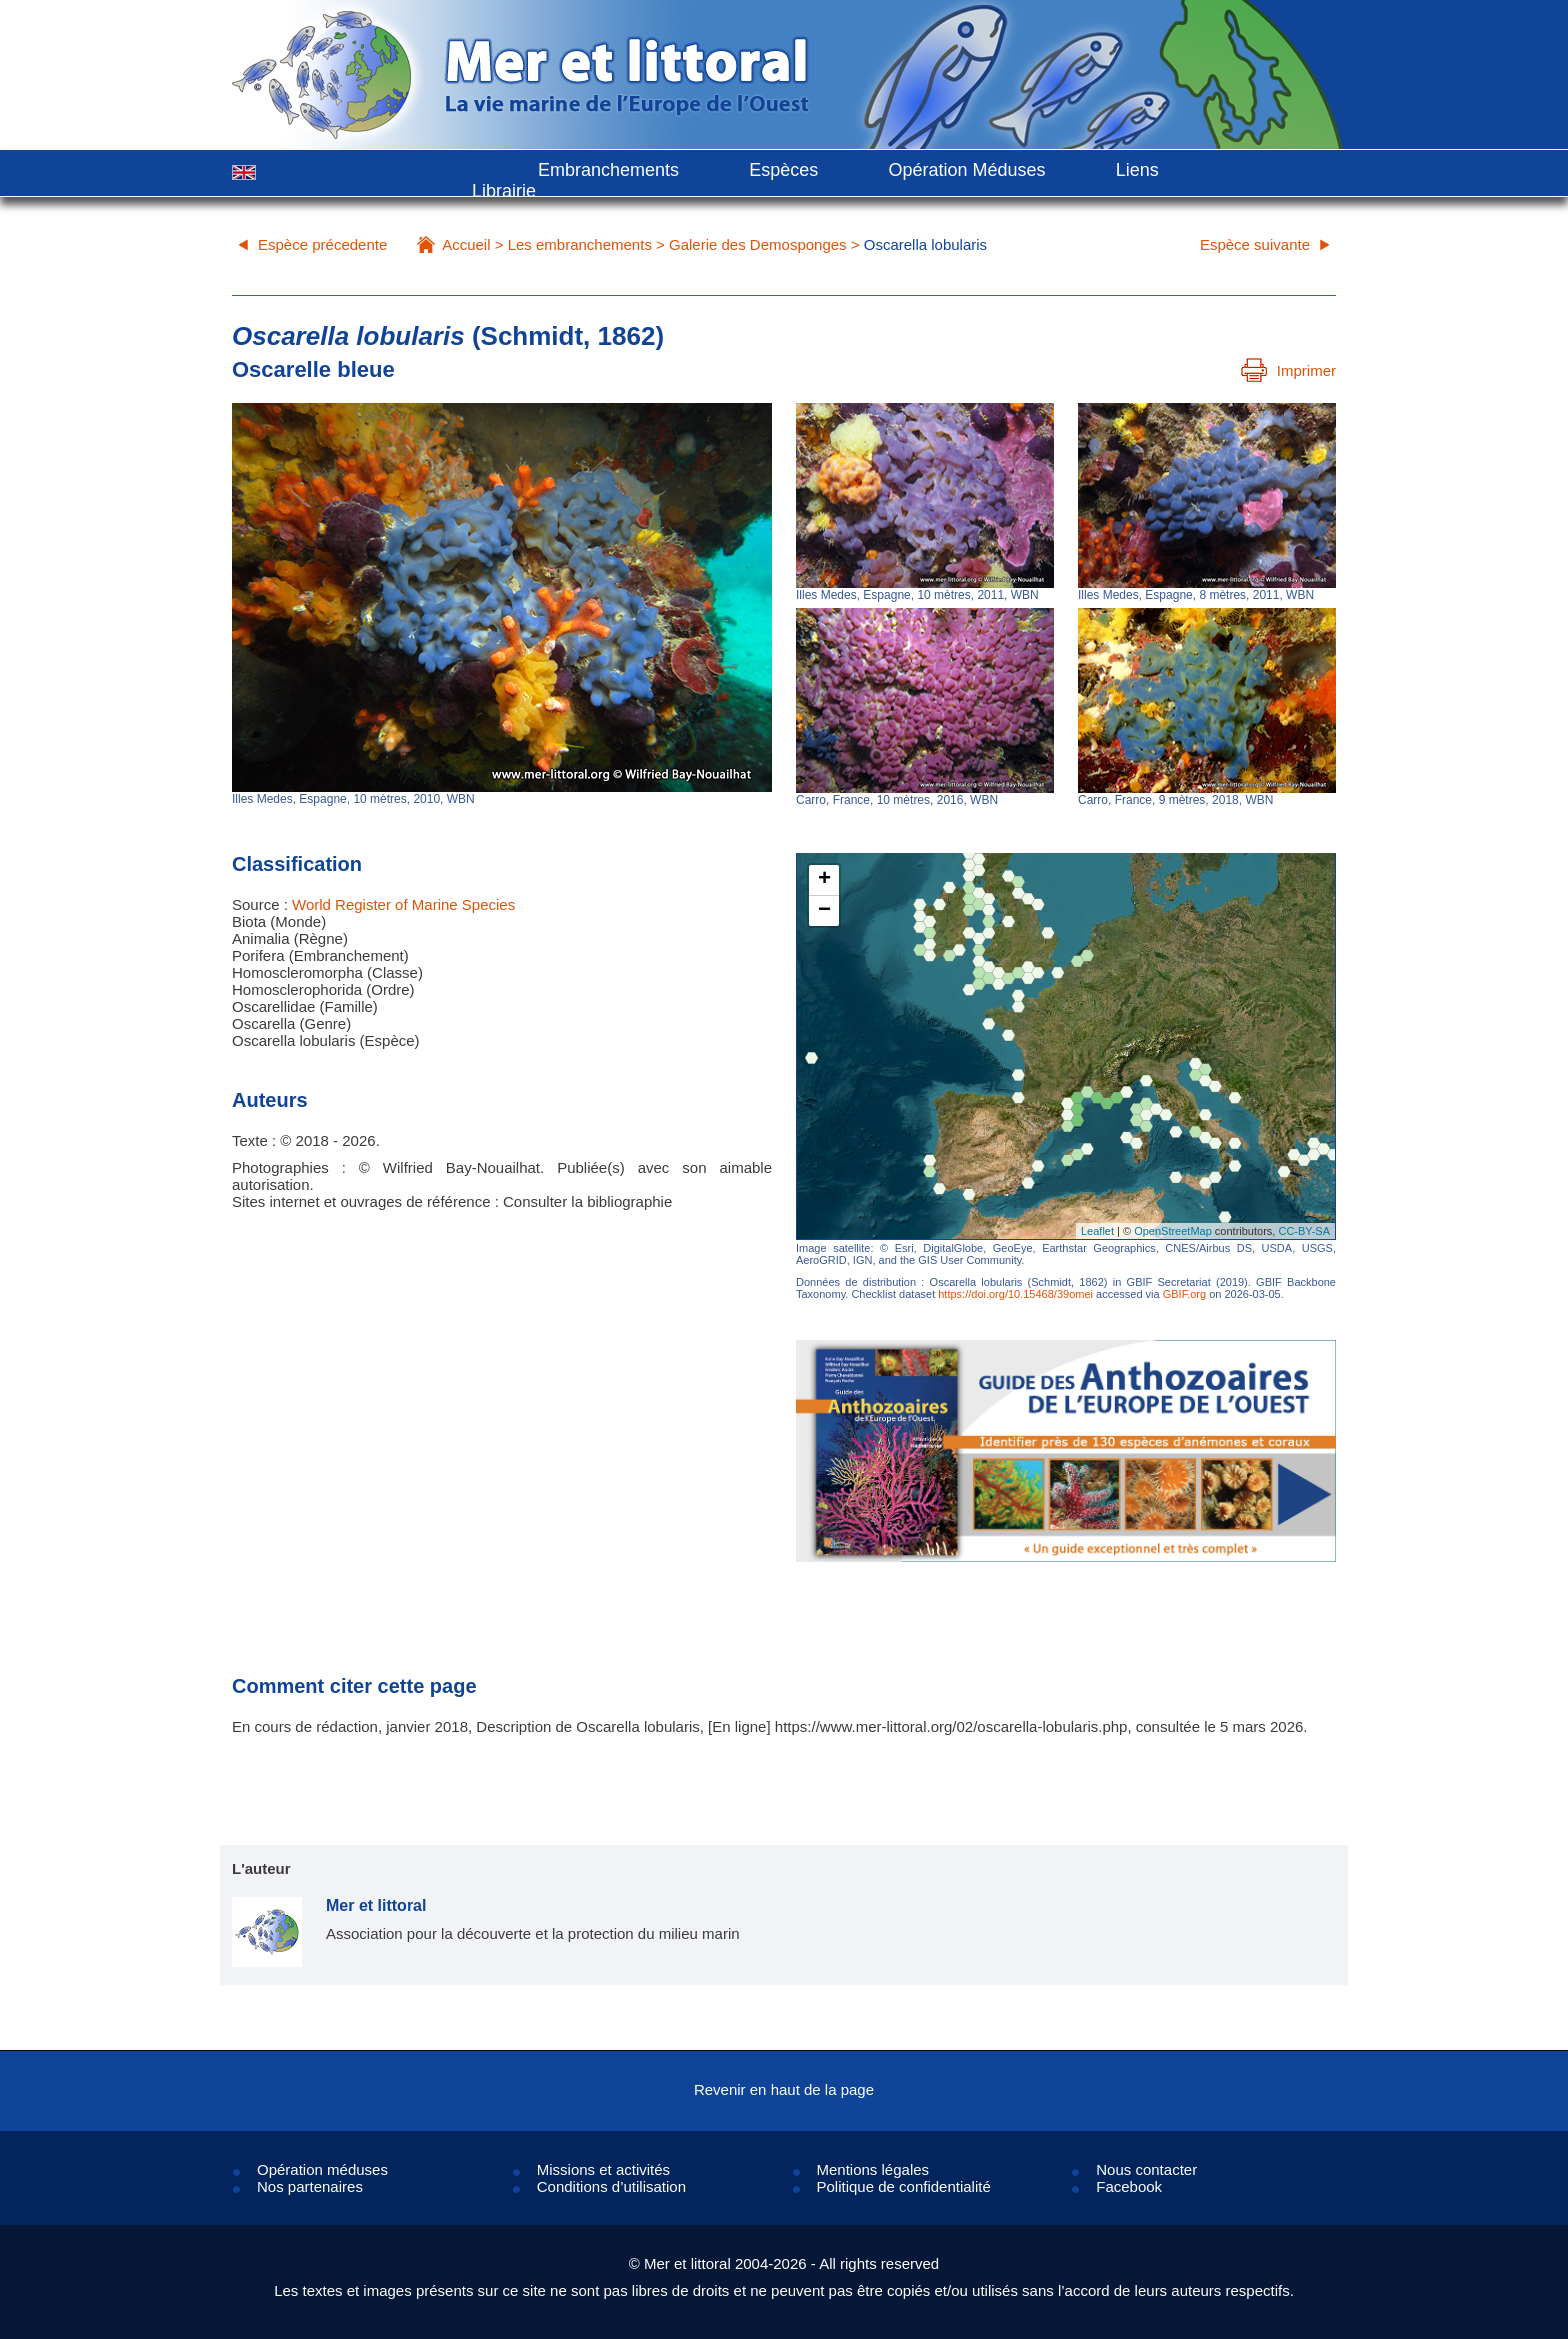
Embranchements (608, 170)
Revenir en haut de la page (784, 2089)
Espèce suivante (1255, 244)
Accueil (466, 244)
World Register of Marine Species (403, 904)
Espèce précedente (322, 244)
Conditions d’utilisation (611, 2186)
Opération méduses (322, 2169)
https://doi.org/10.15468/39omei (1015, 1294)
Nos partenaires (310, 2186)
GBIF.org (1184, 1294)
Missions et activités (603, 2169)
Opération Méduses (966, 170)
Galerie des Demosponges (758, 244)
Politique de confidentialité (904, 2186)
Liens (1137, 170)
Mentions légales (873, 2169)
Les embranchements (580, 244)
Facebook (1129, 2186)
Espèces (783, 170)
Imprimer (1288, 370)
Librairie (504, 191)
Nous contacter (1146, 2169)
